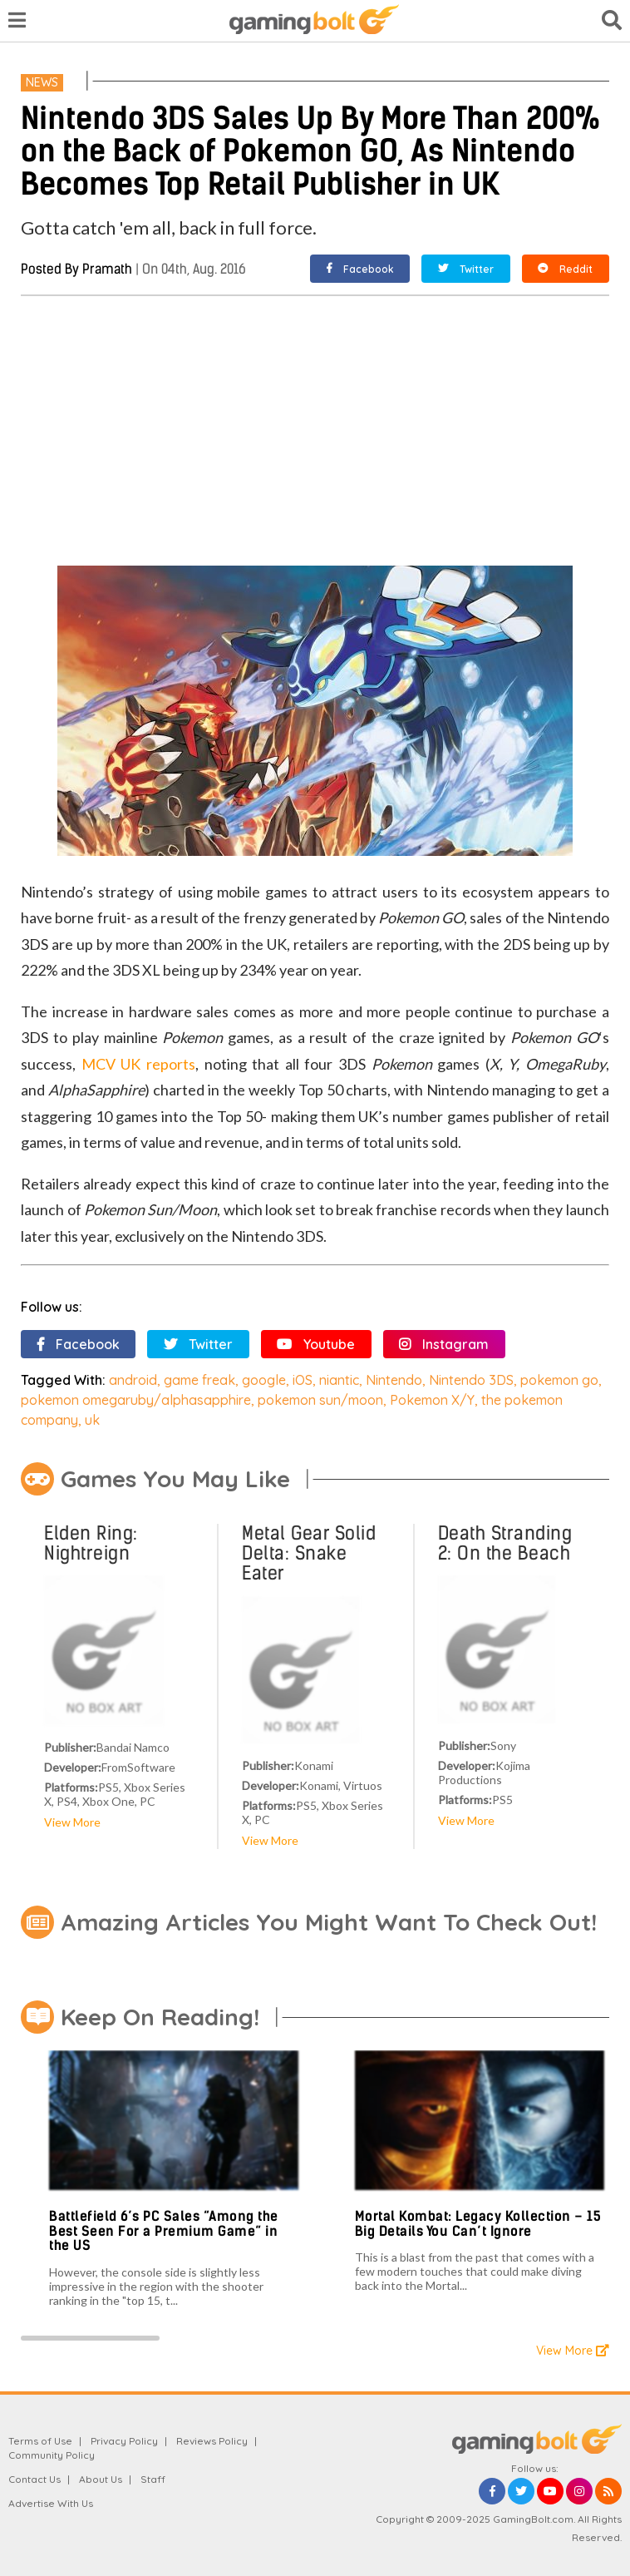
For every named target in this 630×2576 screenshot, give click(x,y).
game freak (199, 1380)
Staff (152, 2479)
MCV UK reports (138, 1064)
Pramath (107, 269)
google (264, 1380)
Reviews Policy (212, 2441)
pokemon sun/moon (320, 1400)
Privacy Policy (124, 2441)
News (42, 82)
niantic (339, 1380)
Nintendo (394, 1380)
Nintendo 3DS (471, 1380)
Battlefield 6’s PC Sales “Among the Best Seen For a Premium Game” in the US (163, 2230)
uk (92, 1420)
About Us (100, 2479)
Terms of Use (40, 2441)
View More (72, 1822)
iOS (303, 1380)
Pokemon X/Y (432, 1400)
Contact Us (34, 2479)
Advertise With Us (50, 2503)
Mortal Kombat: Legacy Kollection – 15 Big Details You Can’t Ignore (478, 2223)
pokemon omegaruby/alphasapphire (136, 1400)
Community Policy (51, 2455)
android (133, 1380)
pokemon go (559, 1380)
